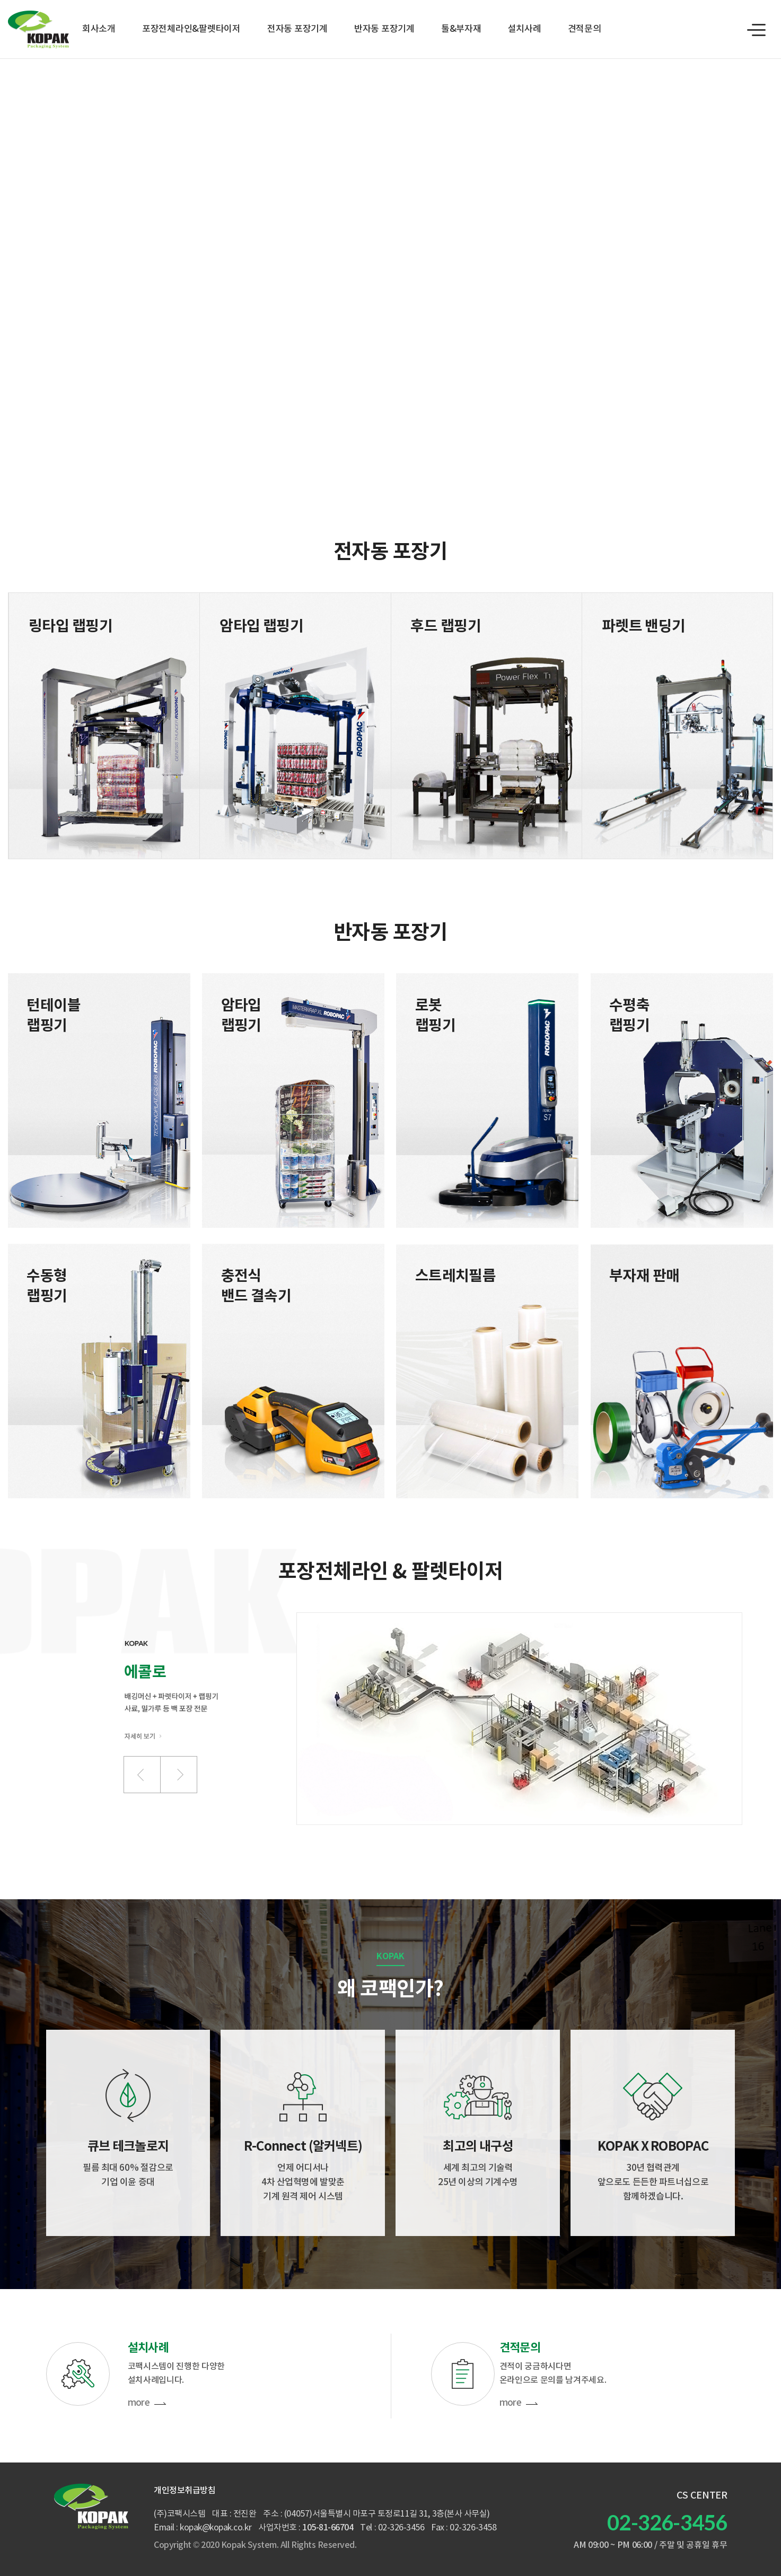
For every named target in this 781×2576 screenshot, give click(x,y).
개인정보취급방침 (184, 2490)
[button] (142, 1774)
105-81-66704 (327, 2528)
